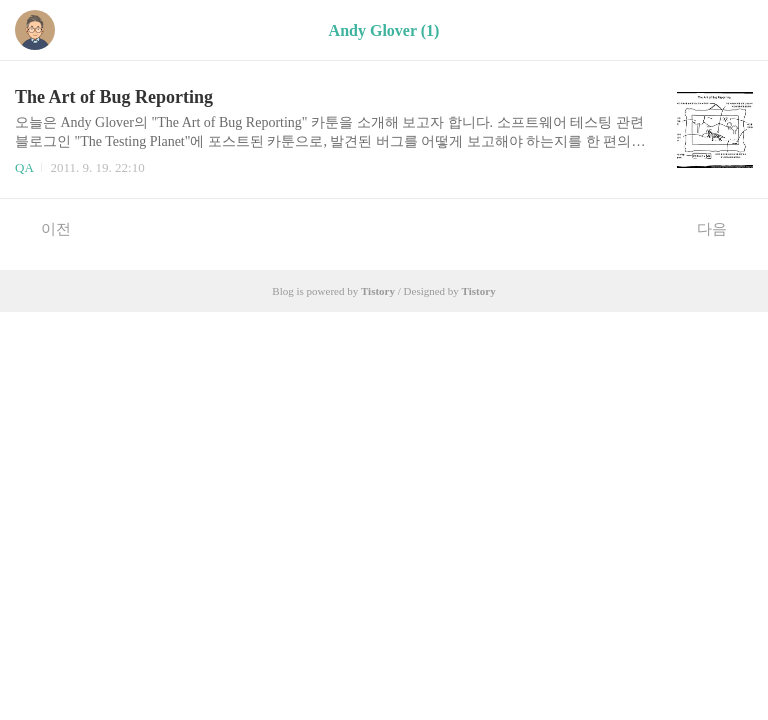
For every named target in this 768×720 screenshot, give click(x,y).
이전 (45, 228)
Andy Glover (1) (384, 30)
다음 (722, 228)
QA (24, 167)
